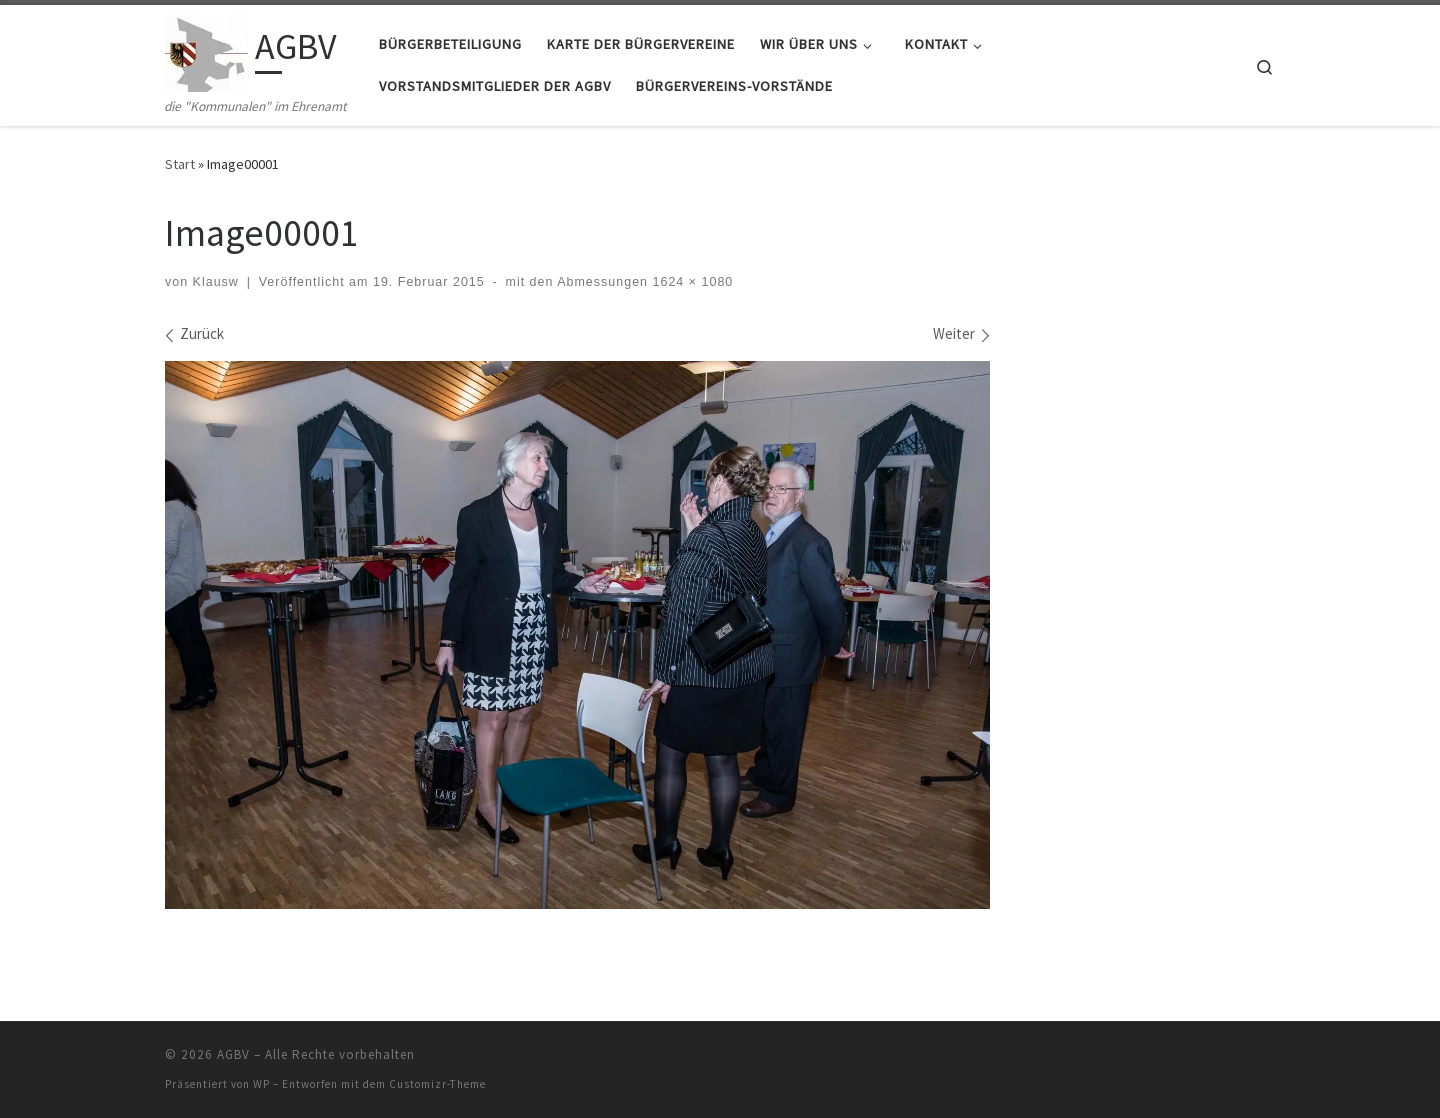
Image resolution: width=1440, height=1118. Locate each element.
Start (180, 164)
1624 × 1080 (690, 282)
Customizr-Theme (437, 1084)
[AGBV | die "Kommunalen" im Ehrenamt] (206, 50)
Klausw (216, 282)
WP (261, 1084)
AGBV (233, 1054)
